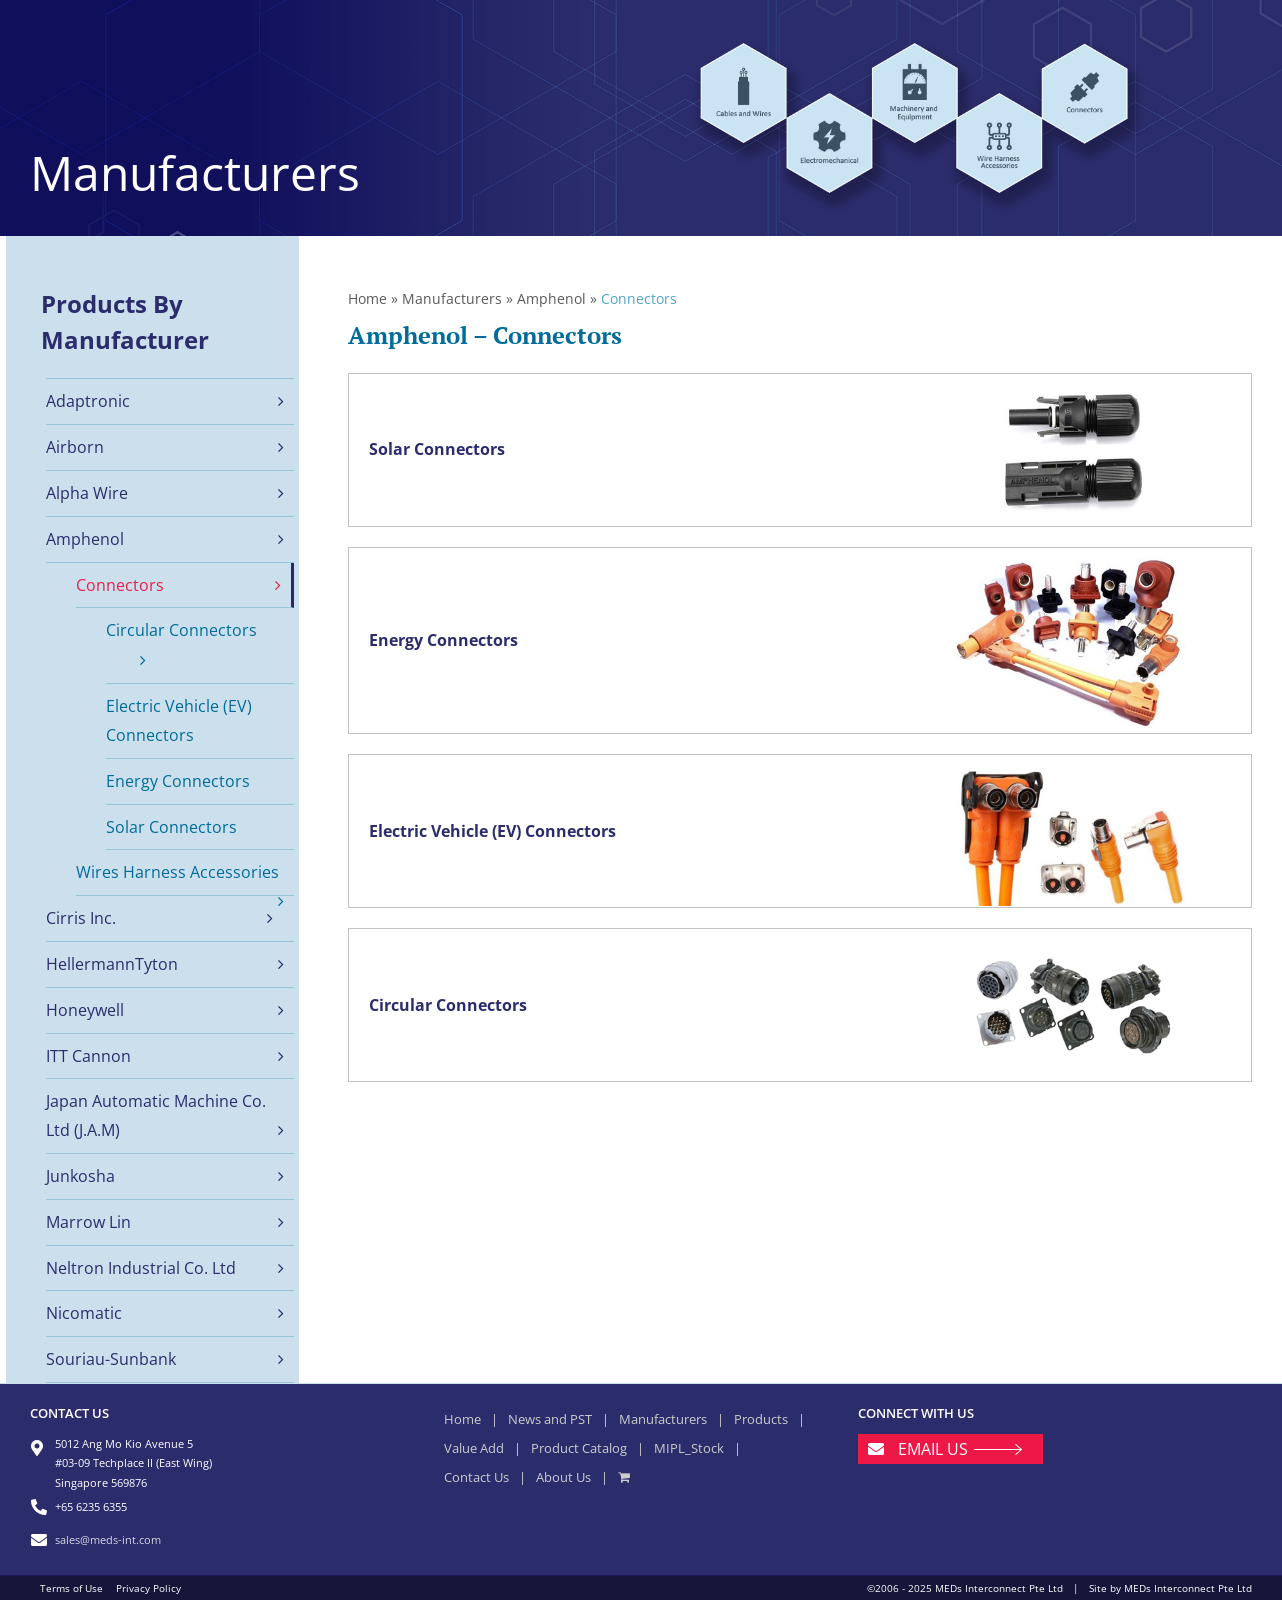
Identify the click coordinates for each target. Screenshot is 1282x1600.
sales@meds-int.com (108, 1539)
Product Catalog (579, 1448)
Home (367, 298)
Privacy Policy (148, 1588)
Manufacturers (452, 298)
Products (761, 1419)
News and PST (550, 1419)
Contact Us (476, 1477)
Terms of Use (71, 1588)
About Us (563, 1477)
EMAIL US (933, 1449)
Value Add (474, 1448)
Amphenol (551, 298)
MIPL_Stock (689, 1448)
